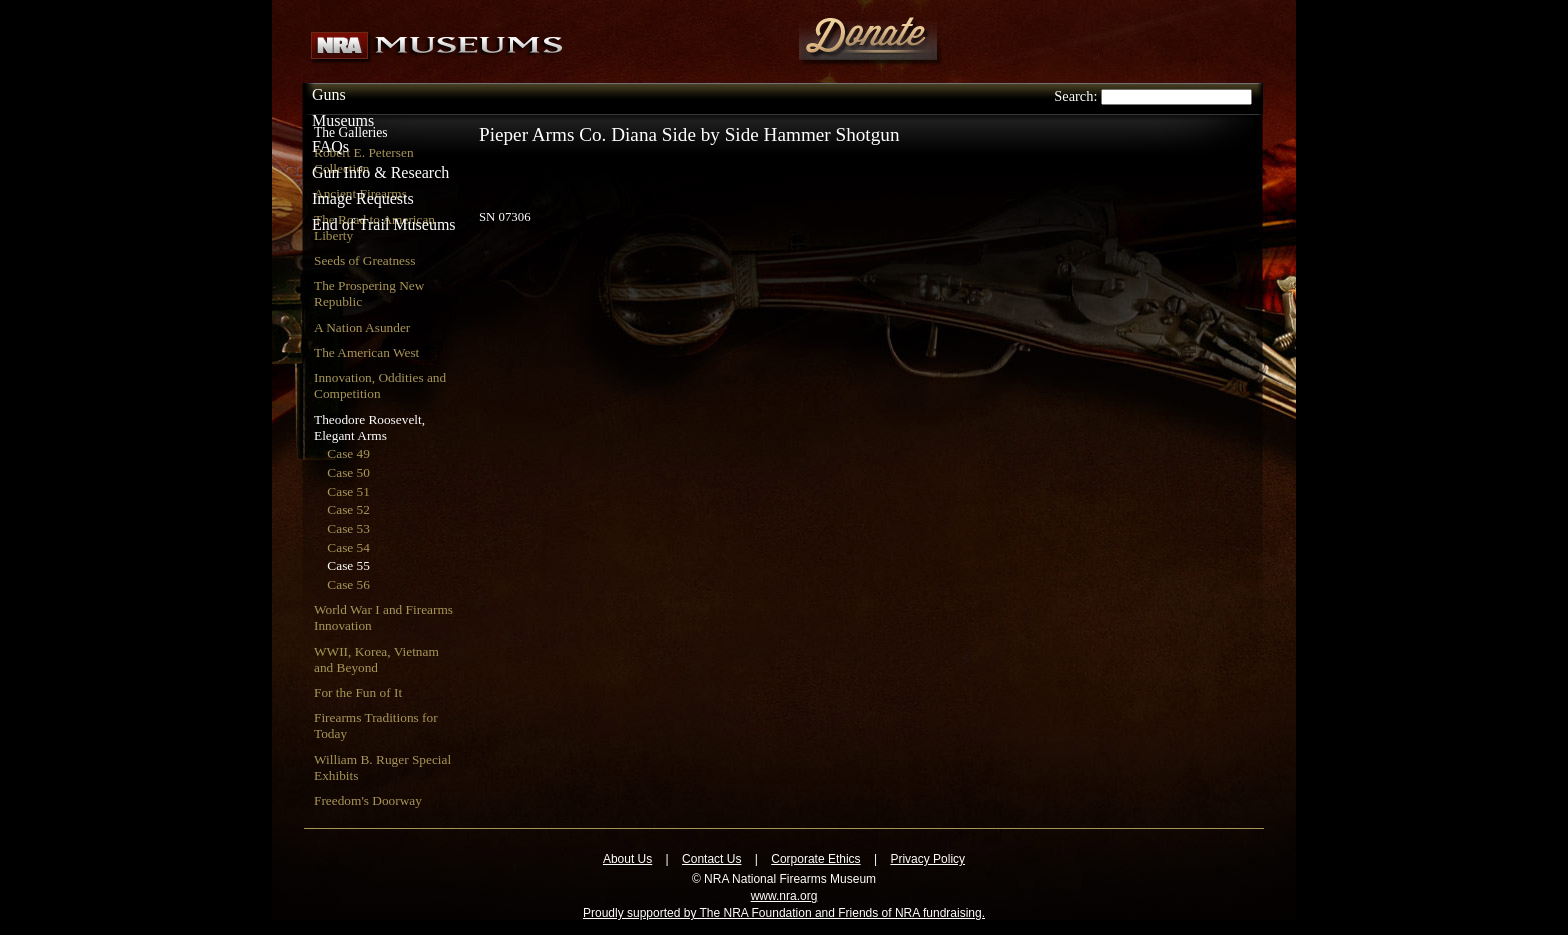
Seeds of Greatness (364, 260)
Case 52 (348, 509)
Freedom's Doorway (368, 800)
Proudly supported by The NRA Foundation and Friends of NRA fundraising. (784, 913)
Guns (329, 94)
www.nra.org (784, 896)
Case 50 (348, 472)
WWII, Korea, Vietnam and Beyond (376, 659)
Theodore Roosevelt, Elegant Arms (369, 427)
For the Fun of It (358, 692)
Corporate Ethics (815, 859)
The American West (366, 352)
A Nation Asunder (362, 327)
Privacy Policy (927, 859)
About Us (627, 859)
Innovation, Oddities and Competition (380, 385)
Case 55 (348, 565)
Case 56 (348, 584)
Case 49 (348, 453)
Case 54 (348, 547)
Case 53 (348, 528)
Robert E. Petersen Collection (364, 160)
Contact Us (711, 859)
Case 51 (348, 491)
